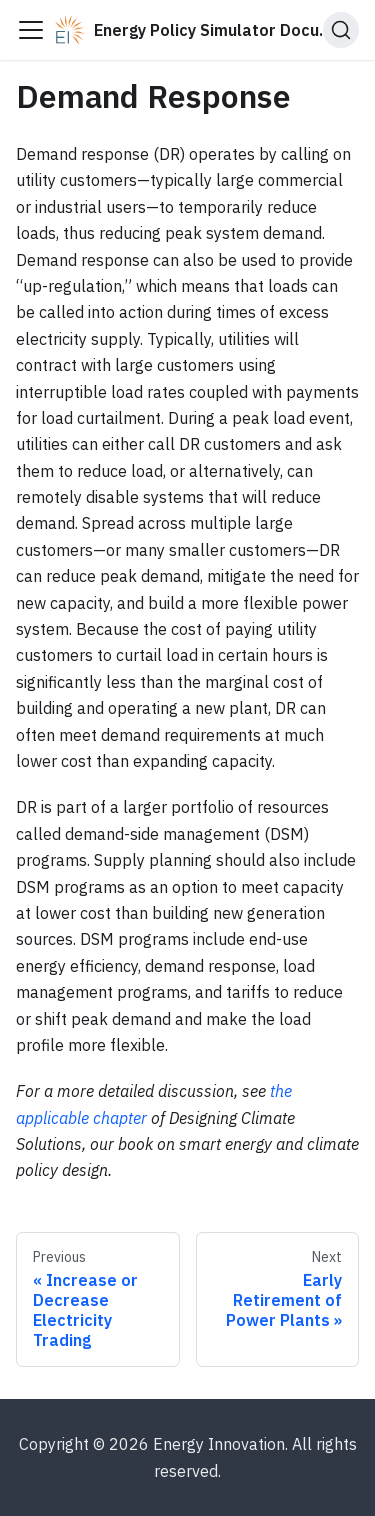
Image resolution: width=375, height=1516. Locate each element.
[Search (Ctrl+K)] (341, 30)
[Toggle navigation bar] (31, 30)
